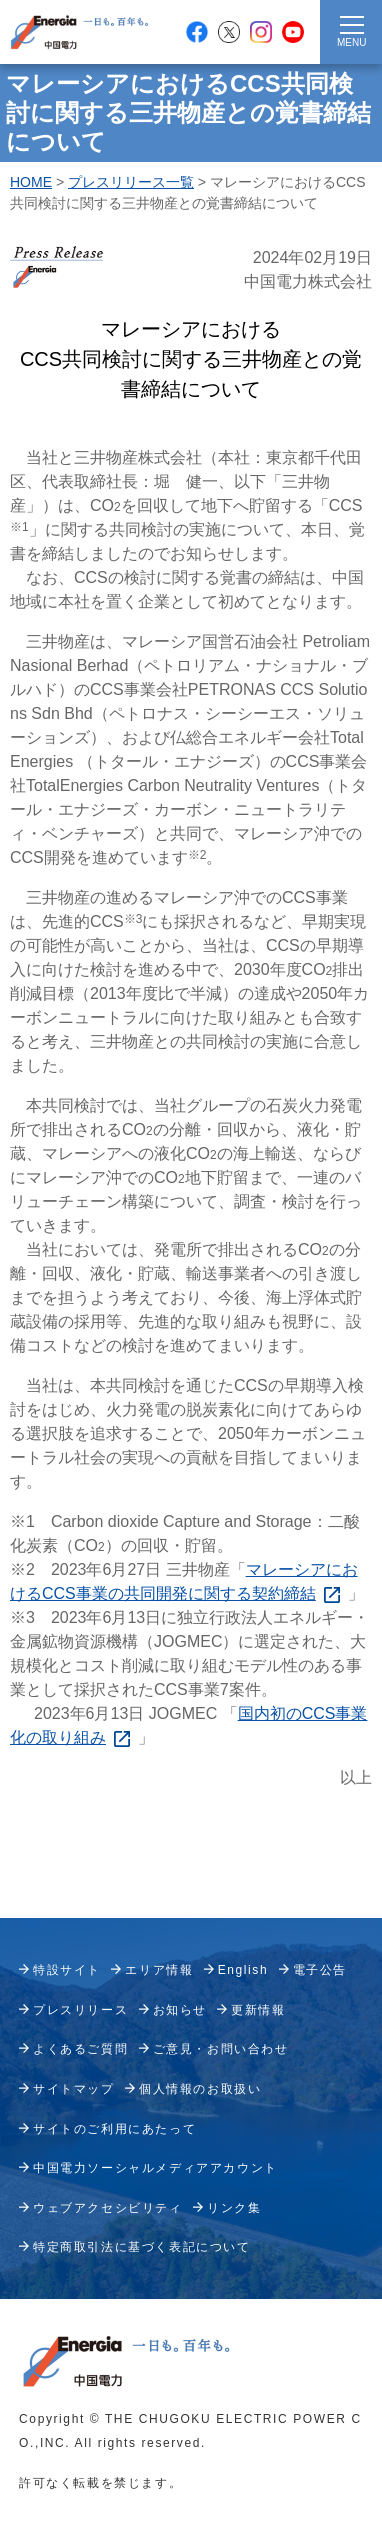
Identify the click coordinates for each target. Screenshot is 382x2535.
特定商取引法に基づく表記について (142, 2247)
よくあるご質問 (80, 2049)
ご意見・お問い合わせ (221, 2049)
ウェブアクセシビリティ (108, 2208)
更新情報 (258, 2010)
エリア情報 (159, 1970)
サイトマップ (74, 2089)
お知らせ (180, 2010)
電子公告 (320, 1970)
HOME (31, 182)
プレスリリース (80, 2010)
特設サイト (67, 1970)
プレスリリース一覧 (131, 182)
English (243, 1970)
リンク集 (234, 2208)
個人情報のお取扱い (200, 2089)
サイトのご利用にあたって (114, 2129)
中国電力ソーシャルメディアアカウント (155, 2168)
